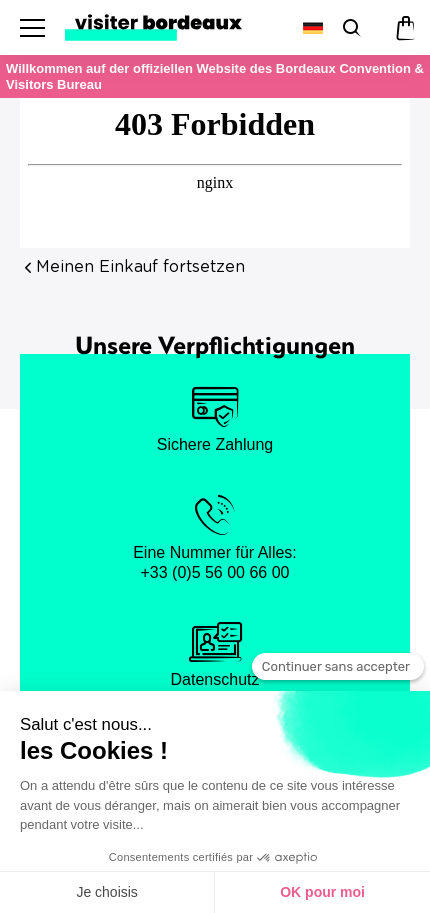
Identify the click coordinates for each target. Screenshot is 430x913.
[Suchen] (349, 27)
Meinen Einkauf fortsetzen (140, 267)
